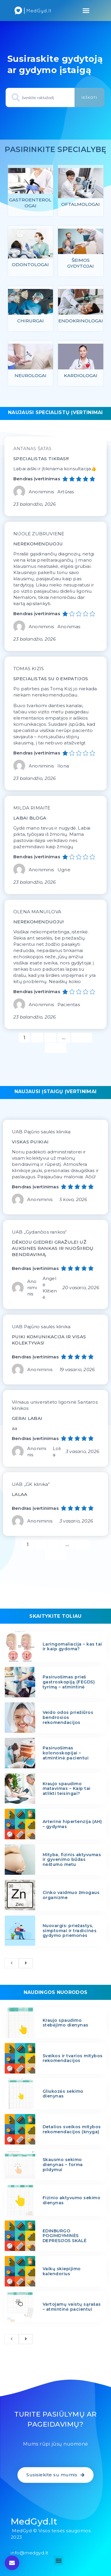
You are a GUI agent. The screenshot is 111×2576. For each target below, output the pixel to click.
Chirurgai (30, 321)
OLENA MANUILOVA (37, 911)
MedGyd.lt (34, 2521)
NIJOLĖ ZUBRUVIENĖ (38, 533)
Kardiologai (80, 375)
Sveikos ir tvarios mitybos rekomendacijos (73, 2058)
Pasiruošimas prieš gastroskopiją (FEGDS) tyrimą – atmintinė (69, 1682)
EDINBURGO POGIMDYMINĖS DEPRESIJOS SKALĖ (65, 2236)
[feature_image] (30, 182)
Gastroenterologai (30, 203)
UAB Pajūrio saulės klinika (41, 1132)
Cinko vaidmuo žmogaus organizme (71, 1895)
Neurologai (30, 375)
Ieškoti (89, 97)
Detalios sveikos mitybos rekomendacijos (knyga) (72, 2129)
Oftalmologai (80, 204)
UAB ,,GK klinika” (31, 1484)
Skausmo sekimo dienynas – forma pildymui (63, 2164)
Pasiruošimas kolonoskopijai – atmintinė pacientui (66, 1753)
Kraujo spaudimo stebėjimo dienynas (66, 2023)
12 (84, 1543)
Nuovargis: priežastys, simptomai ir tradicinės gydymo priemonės (70, 1930)
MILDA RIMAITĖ (32, 808)
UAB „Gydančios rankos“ (39, 1232)
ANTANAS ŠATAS (32, 448)
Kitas (55, 1048)
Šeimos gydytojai (80, 263)
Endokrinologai (80, 321)
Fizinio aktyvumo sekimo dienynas (72, 2200)
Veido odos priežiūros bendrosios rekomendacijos (68, 1717)
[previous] (11, 1963)
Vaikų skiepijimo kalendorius (62, 2271)
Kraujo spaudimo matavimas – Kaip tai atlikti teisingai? (67, 1788)
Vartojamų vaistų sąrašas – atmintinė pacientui (72, 2307)
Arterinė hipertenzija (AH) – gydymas (72, 1824)
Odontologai (30, 264)
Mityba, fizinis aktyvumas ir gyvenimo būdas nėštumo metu (72, 1859)
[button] (86, 10)
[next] (26, 1963)
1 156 (82, 1036)
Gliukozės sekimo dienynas (63, 2094)
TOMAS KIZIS (28, 668)
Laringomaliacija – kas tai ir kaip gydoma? (72, 1646)
